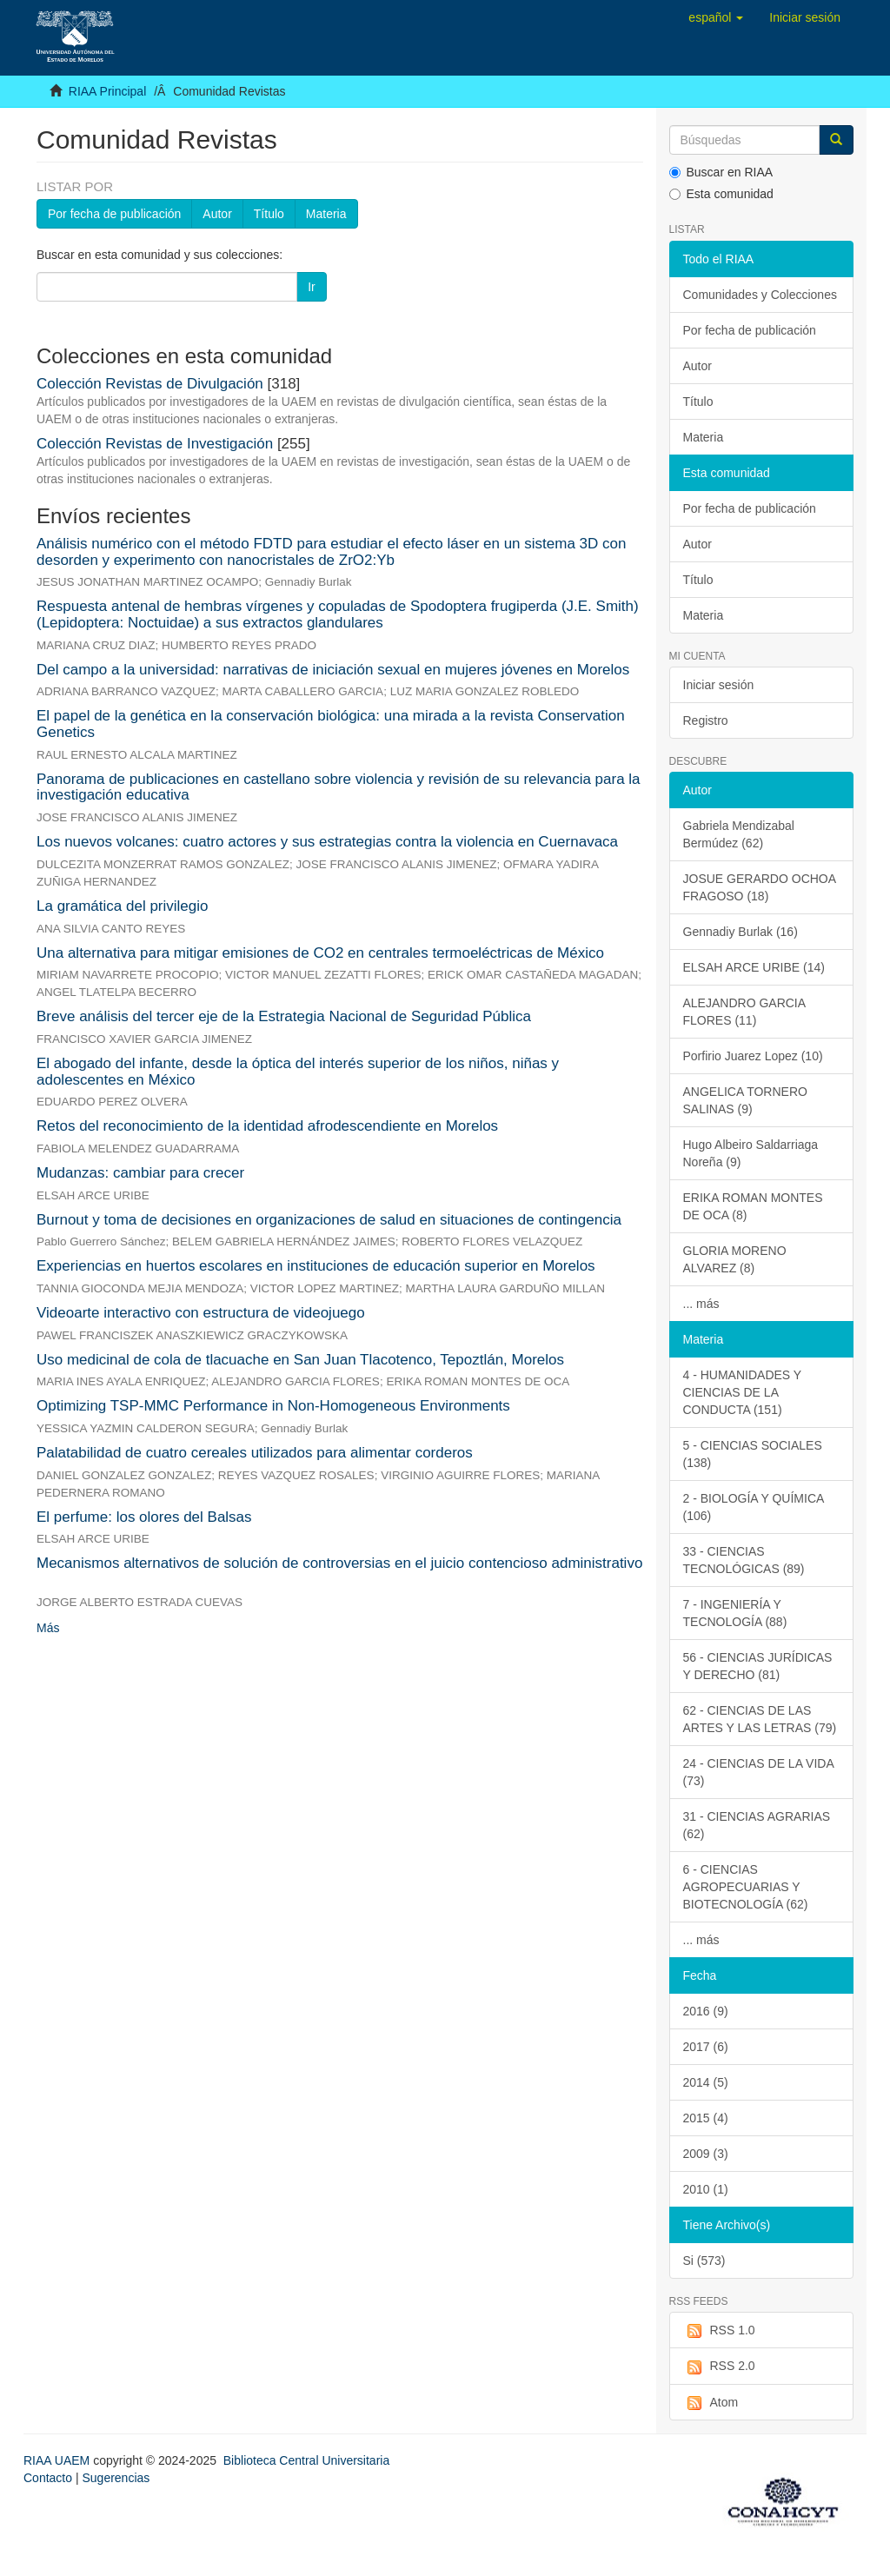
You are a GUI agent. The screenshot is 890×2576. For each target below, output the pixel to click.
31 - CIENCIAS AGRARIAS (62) (757, 1825)
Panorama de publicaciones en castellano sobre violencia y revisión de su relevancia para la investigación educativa (339, 787)
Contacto (47, 2478)
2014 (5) (705, 2082)
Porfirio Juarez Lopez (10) (753, 1056)
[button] (715, 17)
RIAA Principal (107, 91)
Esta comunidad (721, 194)
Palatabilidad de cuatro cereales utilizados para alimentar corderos (255, 1452)
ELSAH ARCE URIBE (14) (754, 967)
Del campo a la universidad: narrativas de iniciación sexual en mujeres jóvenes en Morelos (333, 669)
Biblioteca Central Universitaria (306, 2460)
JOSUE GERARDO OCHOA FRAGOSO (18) (760, 887)
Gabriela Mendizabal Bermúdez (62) (738, 834)
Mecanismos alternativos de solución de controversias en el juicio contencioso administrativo (339, 1563)
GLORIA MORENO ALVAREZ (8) (735, 1259)
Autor (217, 214)
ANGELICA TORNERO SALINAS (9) (745, 1100)
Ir (311, 287)
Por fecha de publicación (114, 214)
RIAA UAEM (58, 2460)
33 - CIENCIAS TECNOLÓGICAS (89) (744, 1560)
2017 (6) (705, 2047)
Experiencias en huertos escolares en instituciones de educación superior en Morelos (316, 1266)
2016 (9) (705, 2011)
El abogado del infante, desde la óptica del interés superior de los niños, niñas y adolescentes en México (298, 1071)
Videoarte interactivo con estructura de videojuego (201, 1313)
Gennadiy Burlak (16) (740, 932)
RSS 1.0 (719, 2331)
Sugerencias (115, 2478)
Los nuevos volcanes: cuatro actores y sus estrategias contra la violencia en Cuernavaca (327, 841)
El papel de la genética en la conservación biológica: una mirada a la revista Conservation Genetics (331, 723)
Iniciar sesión (718, 685)
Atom (711, 2403)
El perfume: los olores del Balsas (144, 1517)
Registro (705, 720)
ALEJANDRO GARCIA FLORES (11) (745, 1011)
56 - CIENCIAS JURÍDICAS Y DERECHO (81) (758, 1666)
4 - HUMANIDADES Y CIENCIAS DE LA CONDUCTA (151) (742, 1392)
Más (48, 1628)
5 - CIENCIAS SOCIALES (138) (752, 1454)
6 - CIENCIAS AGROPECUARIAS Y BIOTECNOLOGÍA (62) (745, 1886)
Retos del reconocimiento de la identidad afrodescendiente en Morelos (267, 1126)
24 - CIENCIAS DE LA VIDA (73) (758, 1772)
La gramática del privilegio (123, 906)
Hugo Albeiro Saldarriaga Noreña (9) (751, 1153)
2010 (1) (705, 2189)
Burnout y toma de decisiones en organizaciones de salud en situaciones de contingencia (329, 1220)
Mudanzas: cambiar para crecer (140, 1173)
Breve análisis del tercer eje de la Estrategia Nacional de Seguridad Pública (284, 1016)
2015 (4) (705, 2118)
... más (701, 1304)
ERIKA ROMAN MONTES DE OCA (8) (753, 1206)
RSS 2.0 (719, 2366)
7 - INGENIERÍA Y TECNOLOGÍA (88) (735, 1613)
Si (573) (704, 2260)
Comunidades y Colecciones (760, 295)
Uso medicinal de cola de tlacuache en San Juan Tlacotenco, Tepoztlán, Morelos (300, 1359)
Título (269, 214)
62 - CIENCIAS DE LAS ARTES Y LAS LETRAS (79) (760, 1719)
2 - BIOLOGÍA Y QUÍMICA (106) (754, 1507)
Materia (326, 214)
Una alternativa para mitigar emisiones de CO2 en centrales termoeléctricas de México (320, 953)
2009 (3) (705, 2154)
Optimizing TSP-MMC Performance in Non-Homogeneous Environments (273, 1406)
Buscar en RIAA (721, 172)
